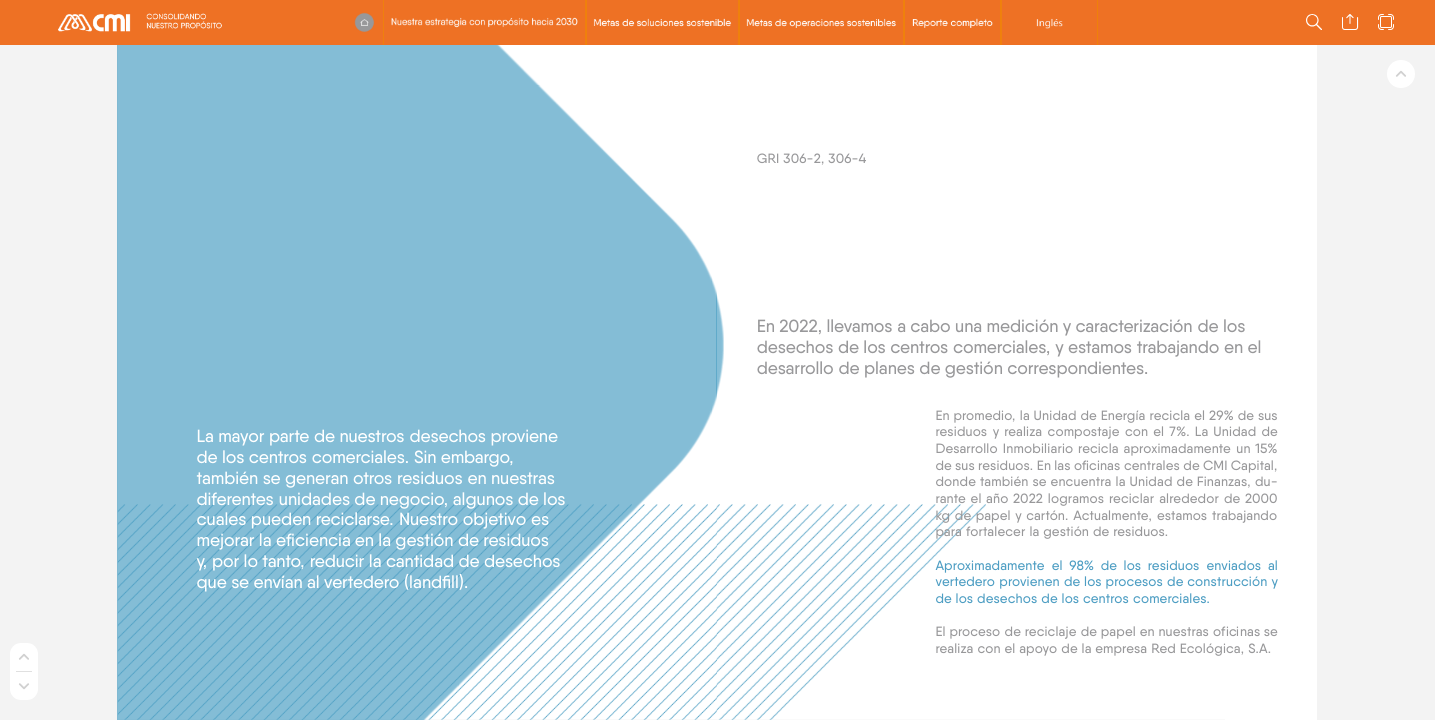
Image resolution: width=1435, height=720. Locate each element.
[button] (364, 22)
